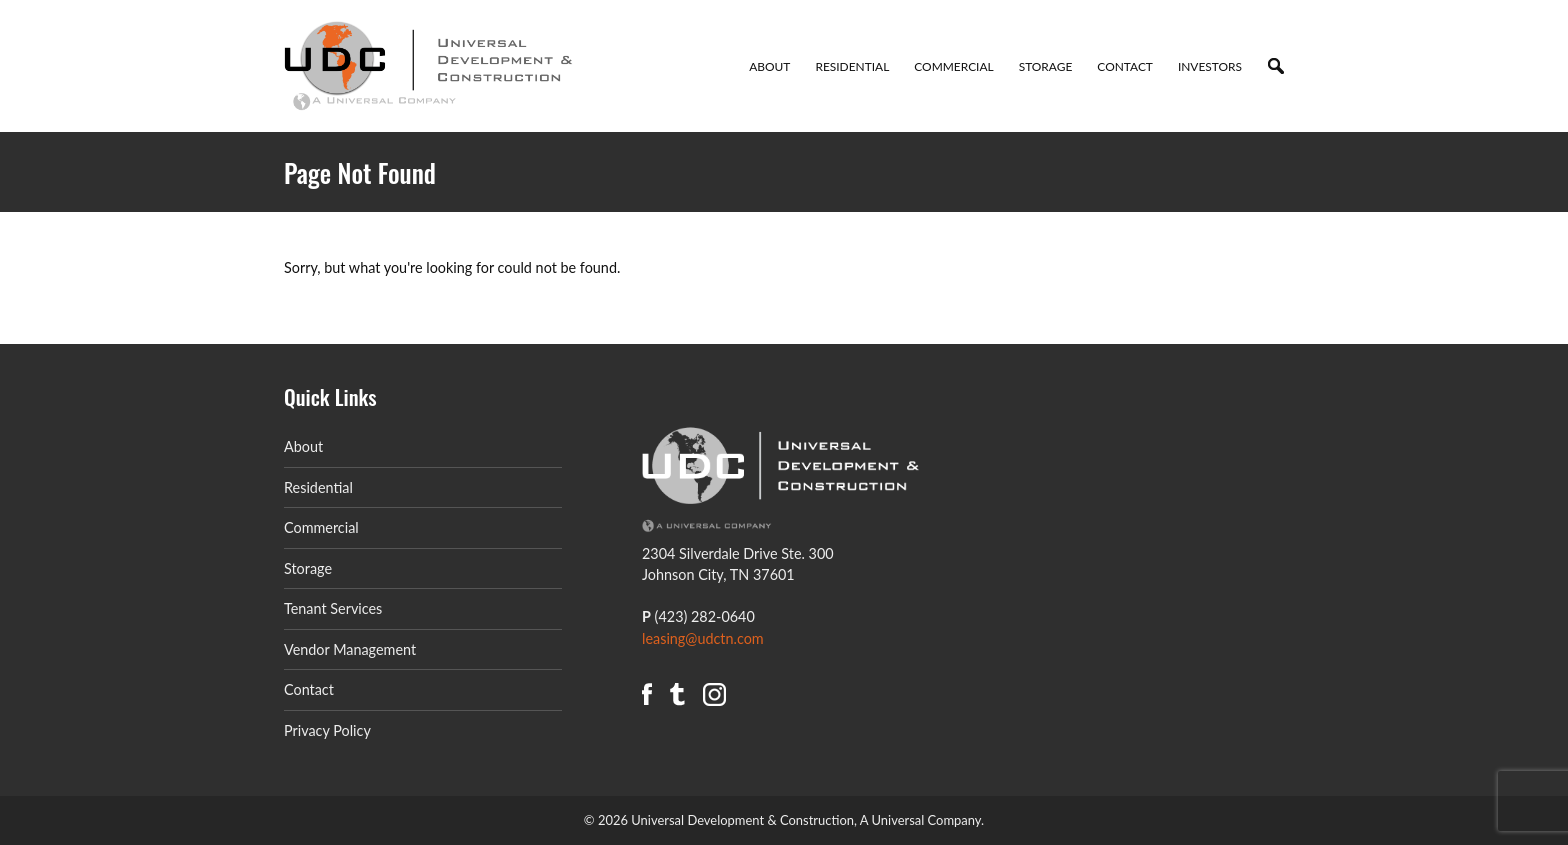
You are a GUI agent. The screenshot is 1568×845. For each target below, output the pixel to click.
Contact (1125, 66)
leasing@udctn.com (703, 638)
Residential (852, 66)
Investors (1210, 66)
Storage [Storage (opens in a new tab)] (308, 568)
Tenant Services (333, 608)
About (769, 66)
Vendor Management (350, 649)
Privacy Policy (327, 730)
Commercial (953, 66)
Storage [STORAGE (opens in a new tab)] (1046, 66)
